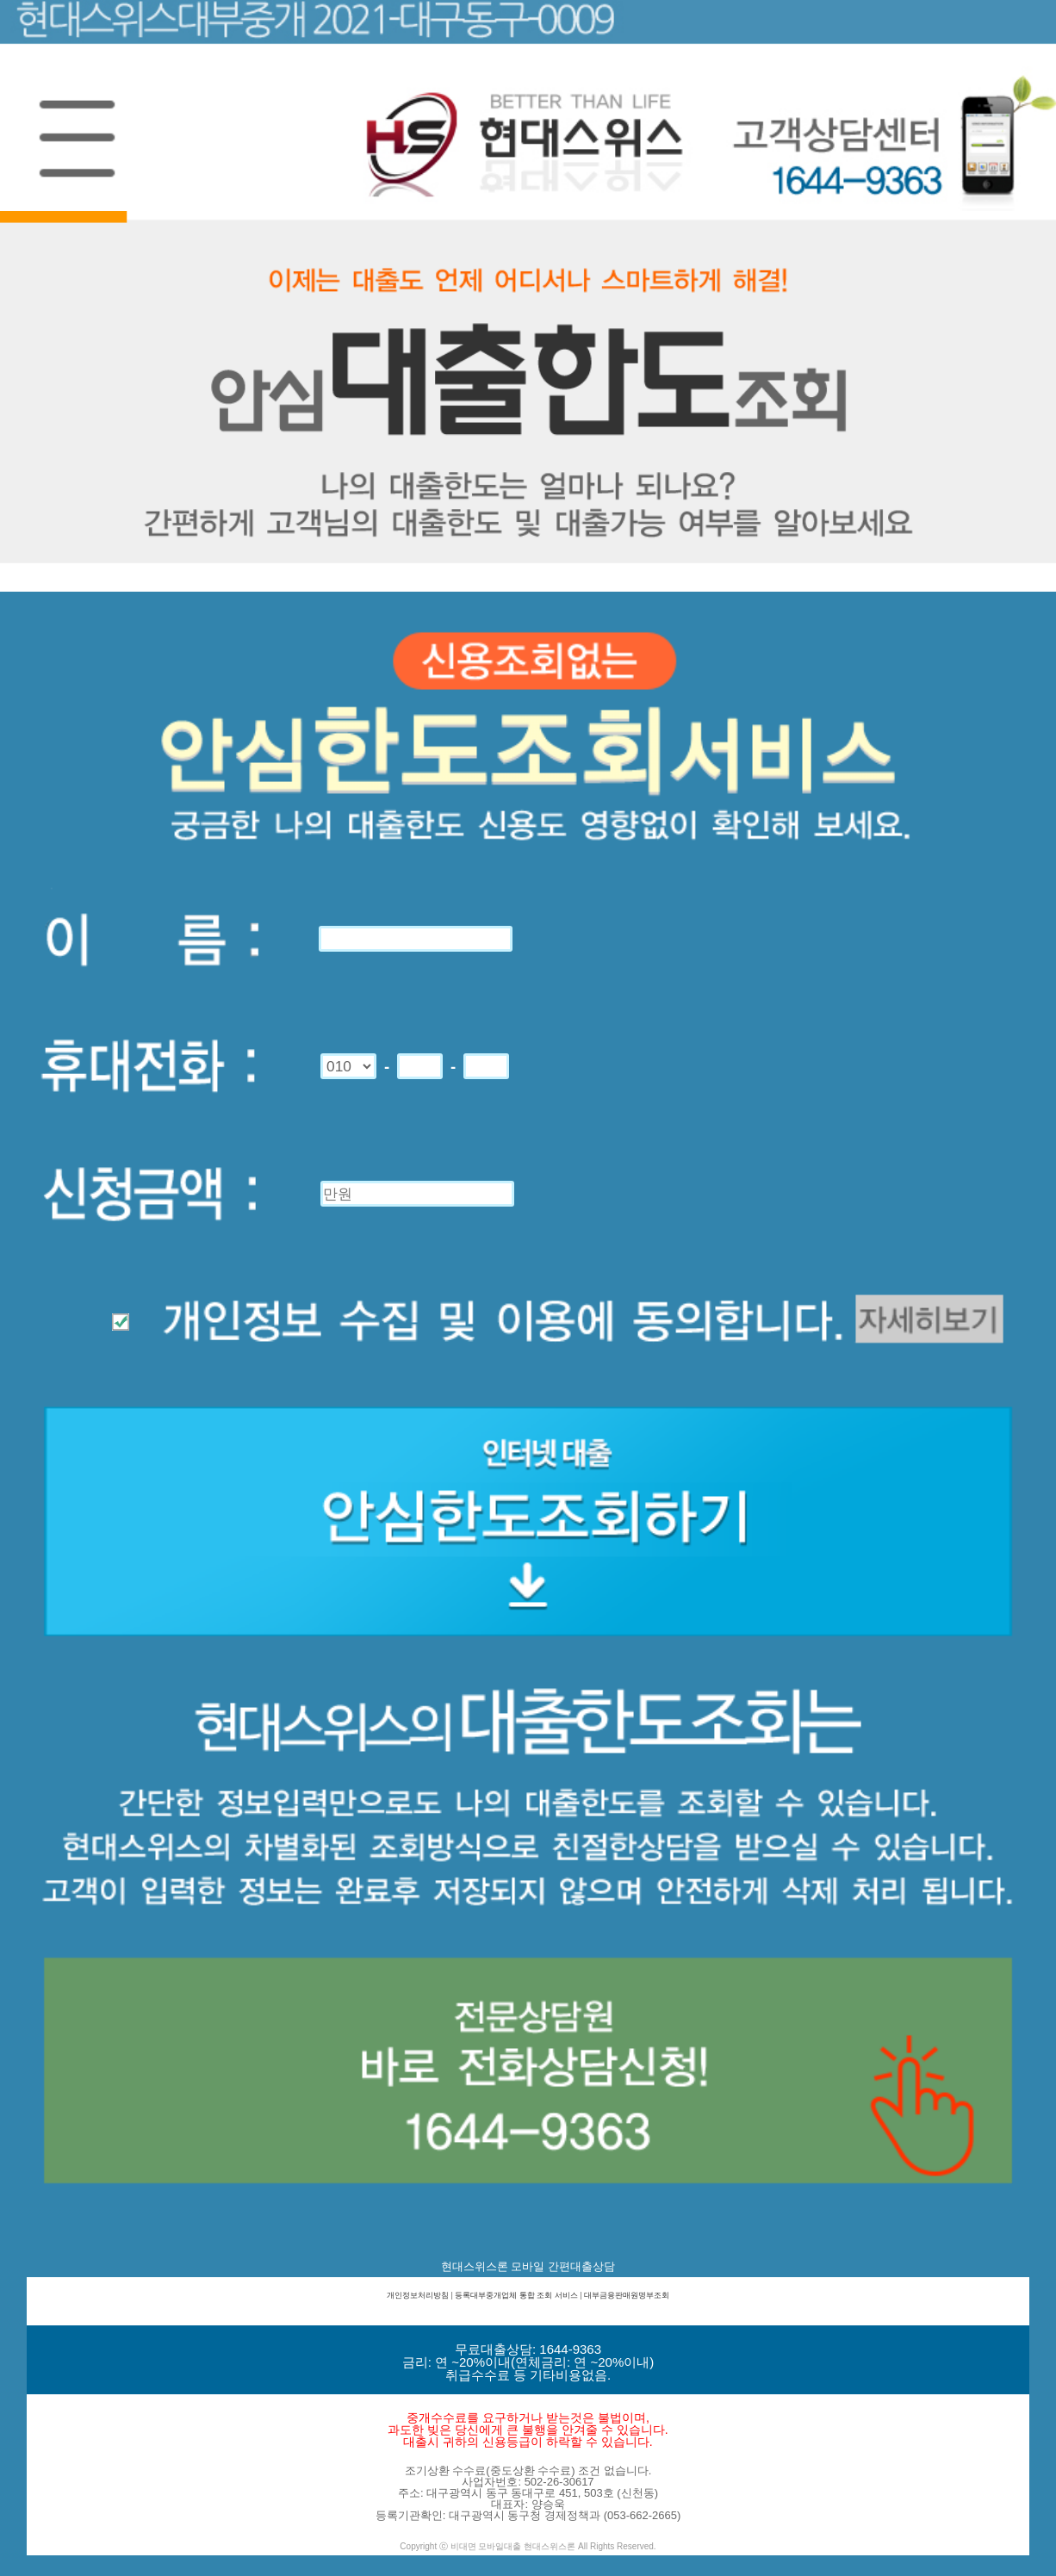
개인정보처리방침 (418, 2295)
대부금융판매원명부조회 (626, 2295)
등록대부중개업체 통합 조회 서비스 (516, 2295)
